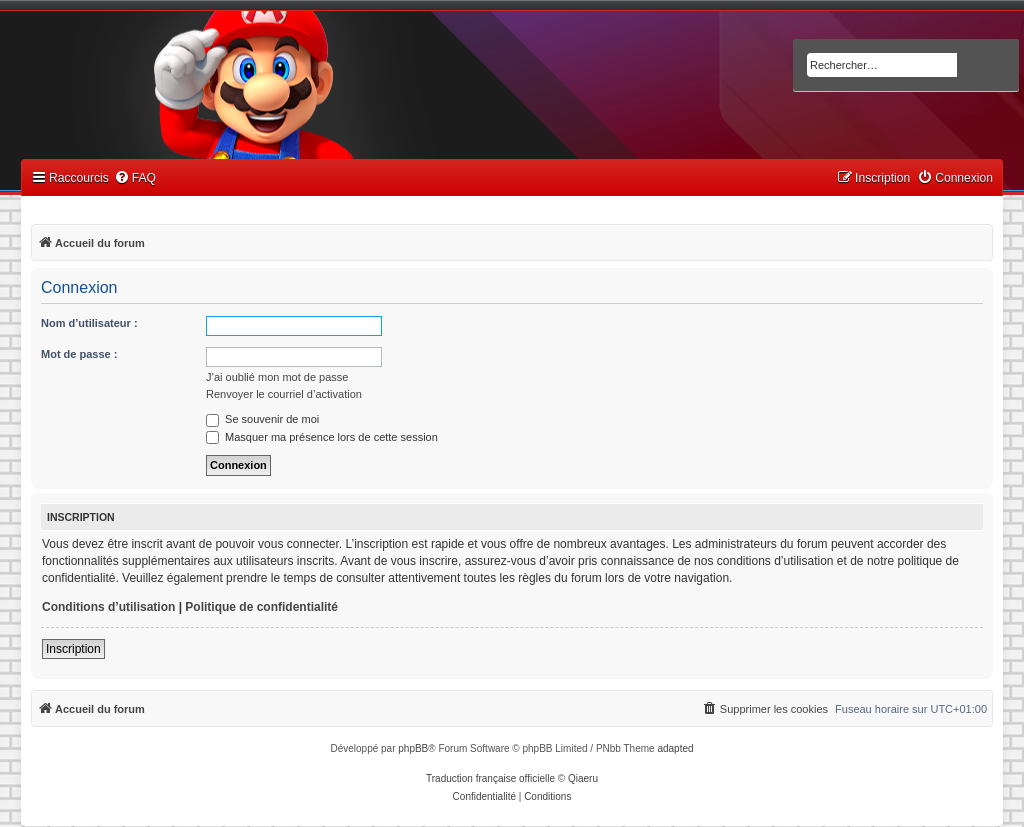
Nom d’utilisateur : (89, 323)
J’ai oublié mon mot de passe (277, 377)
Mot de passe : (79, 354)
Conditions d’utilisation (108, 607)
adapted (675, 748)
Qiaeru (583, 778)
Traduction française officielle (490, 778)
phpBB (413, 748)
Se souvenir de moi (262, 419)
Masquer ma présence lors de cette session (322, 437)
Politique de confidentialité (261, 607)
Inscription (73, 649)
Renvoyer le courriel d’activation (284, 394)
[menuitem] (135, 178)
